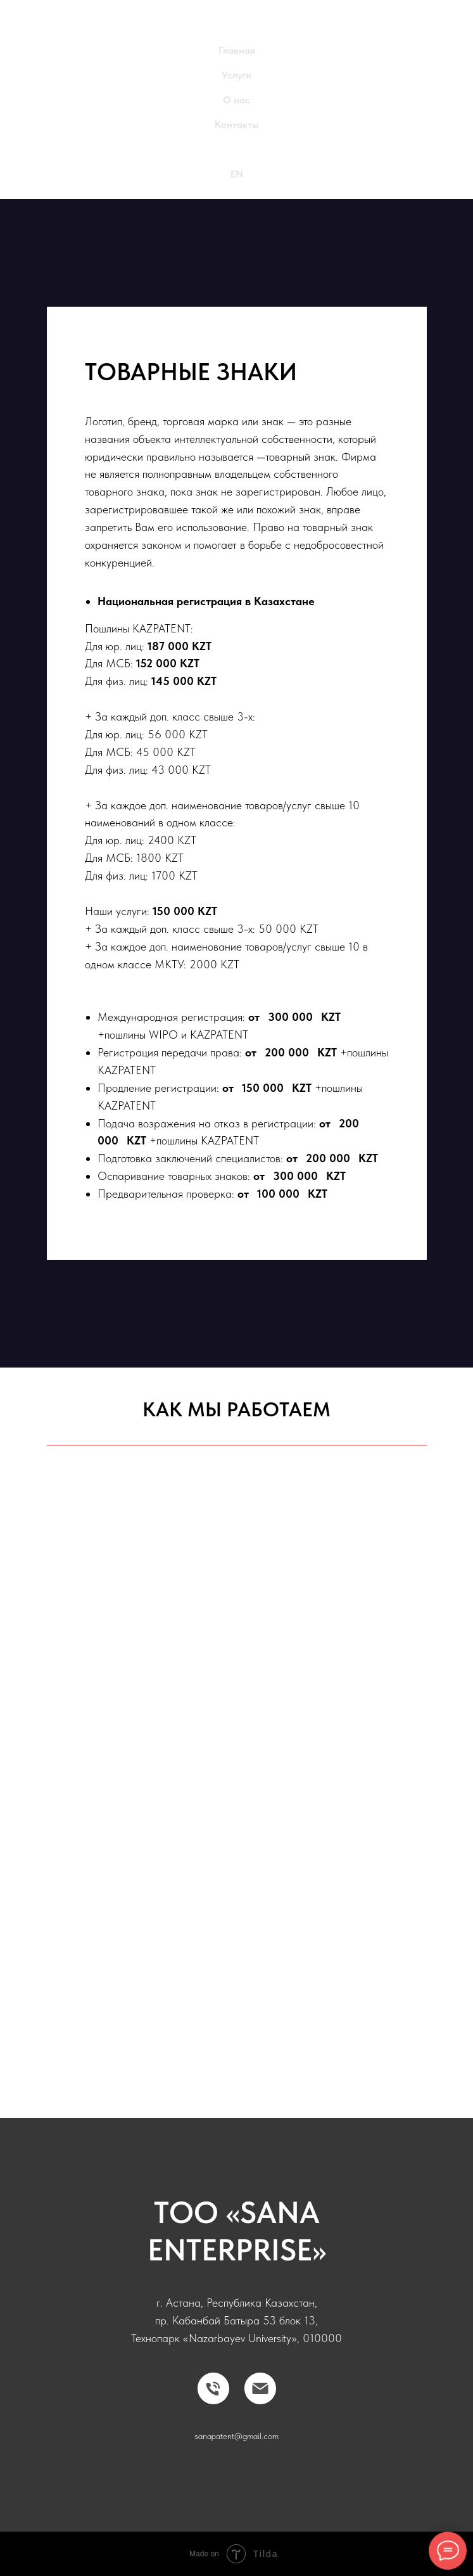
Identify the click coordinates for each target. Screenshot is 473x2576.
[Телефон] (213, 2388)
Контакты (237, 125)
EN (236, 174)
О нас (236, 100)
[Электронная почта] (260, 2388)
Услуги (236, 75)
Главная (236, 50)
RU (236, 149)
